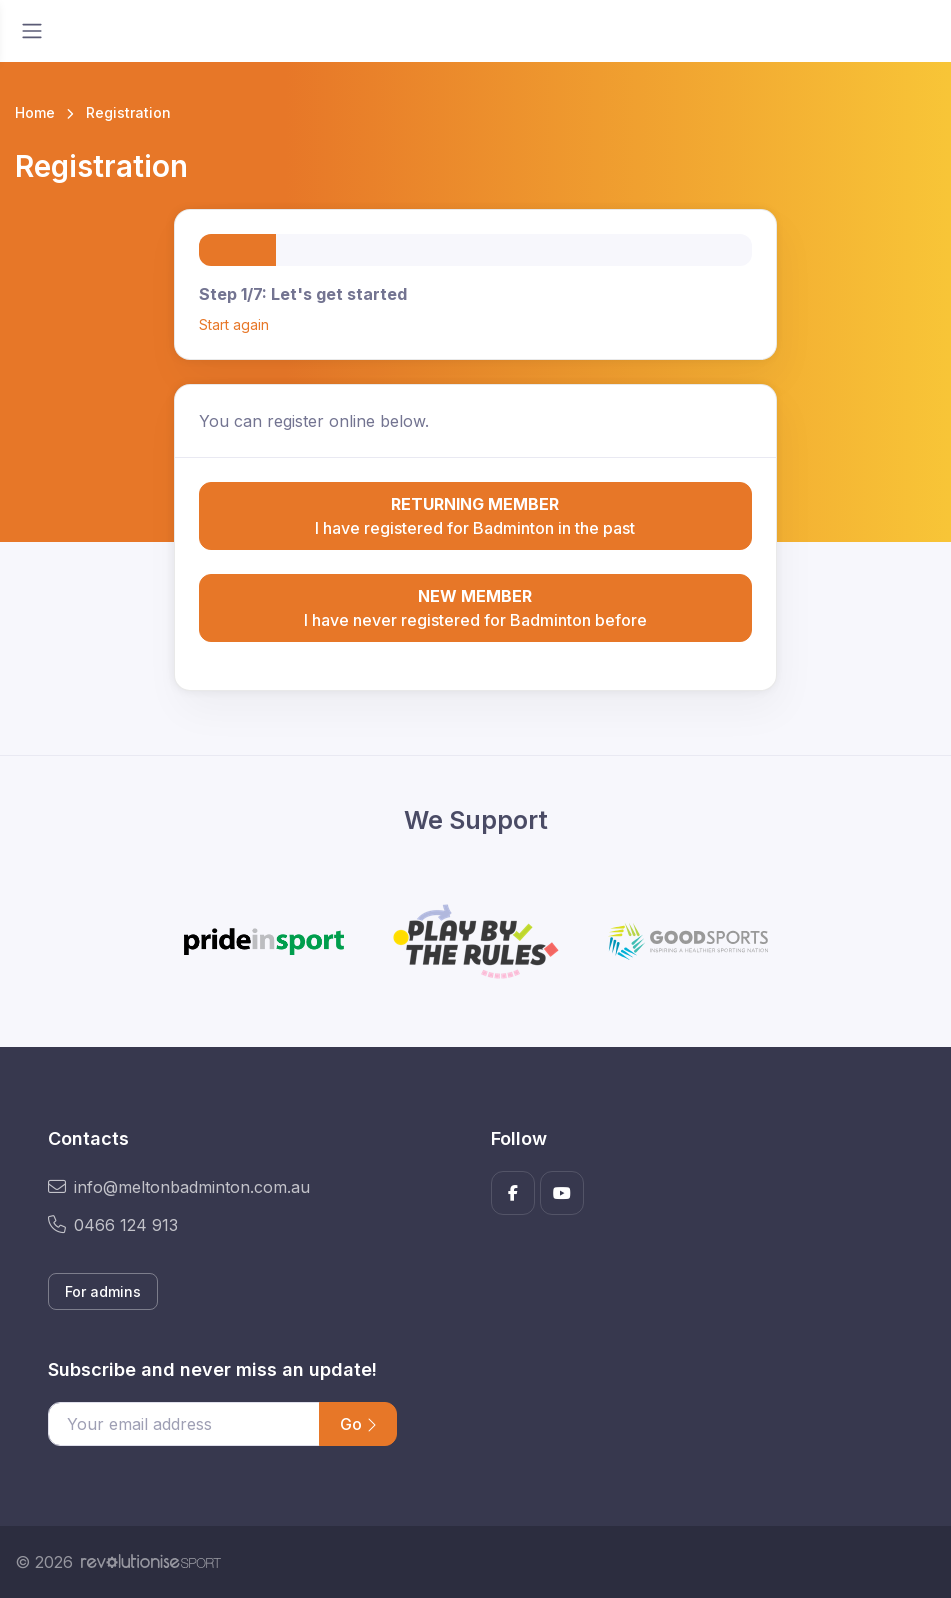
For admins (103, 1291)
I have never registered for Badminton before (476, 607)
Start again (234, 324)
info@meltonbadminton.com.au (179, 1187)
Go (358, 1424)
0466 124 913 (113, 1225)
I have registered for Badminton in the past (476, 515)
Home (35, 112)
